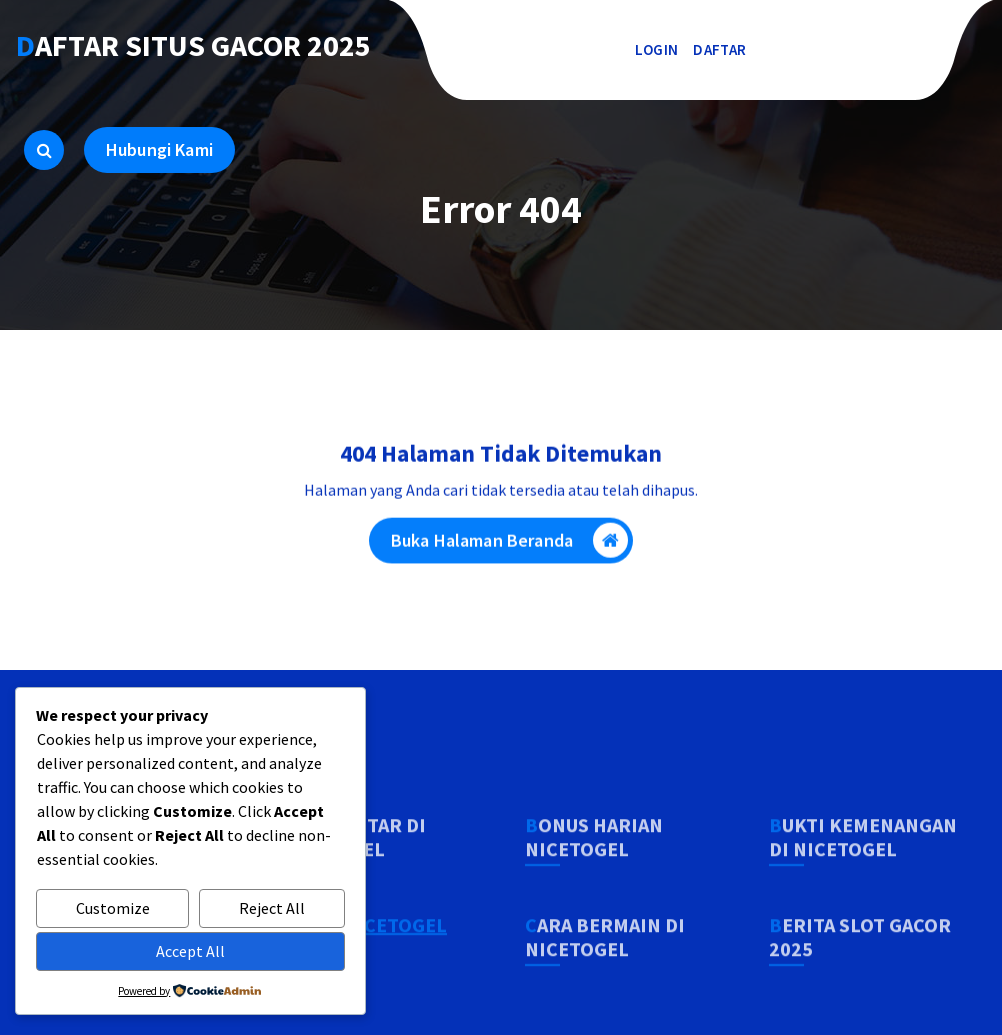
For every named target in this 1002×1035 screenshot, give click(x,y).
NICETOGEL (395, 965)
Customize (113, 908)
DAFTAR (719, 49)
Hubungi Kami (159, 149)
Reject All (272, 908)
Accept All (190, 951)
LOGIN (657, 49)
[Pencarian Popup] (44, 150)
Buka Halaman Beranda (509, 545)
